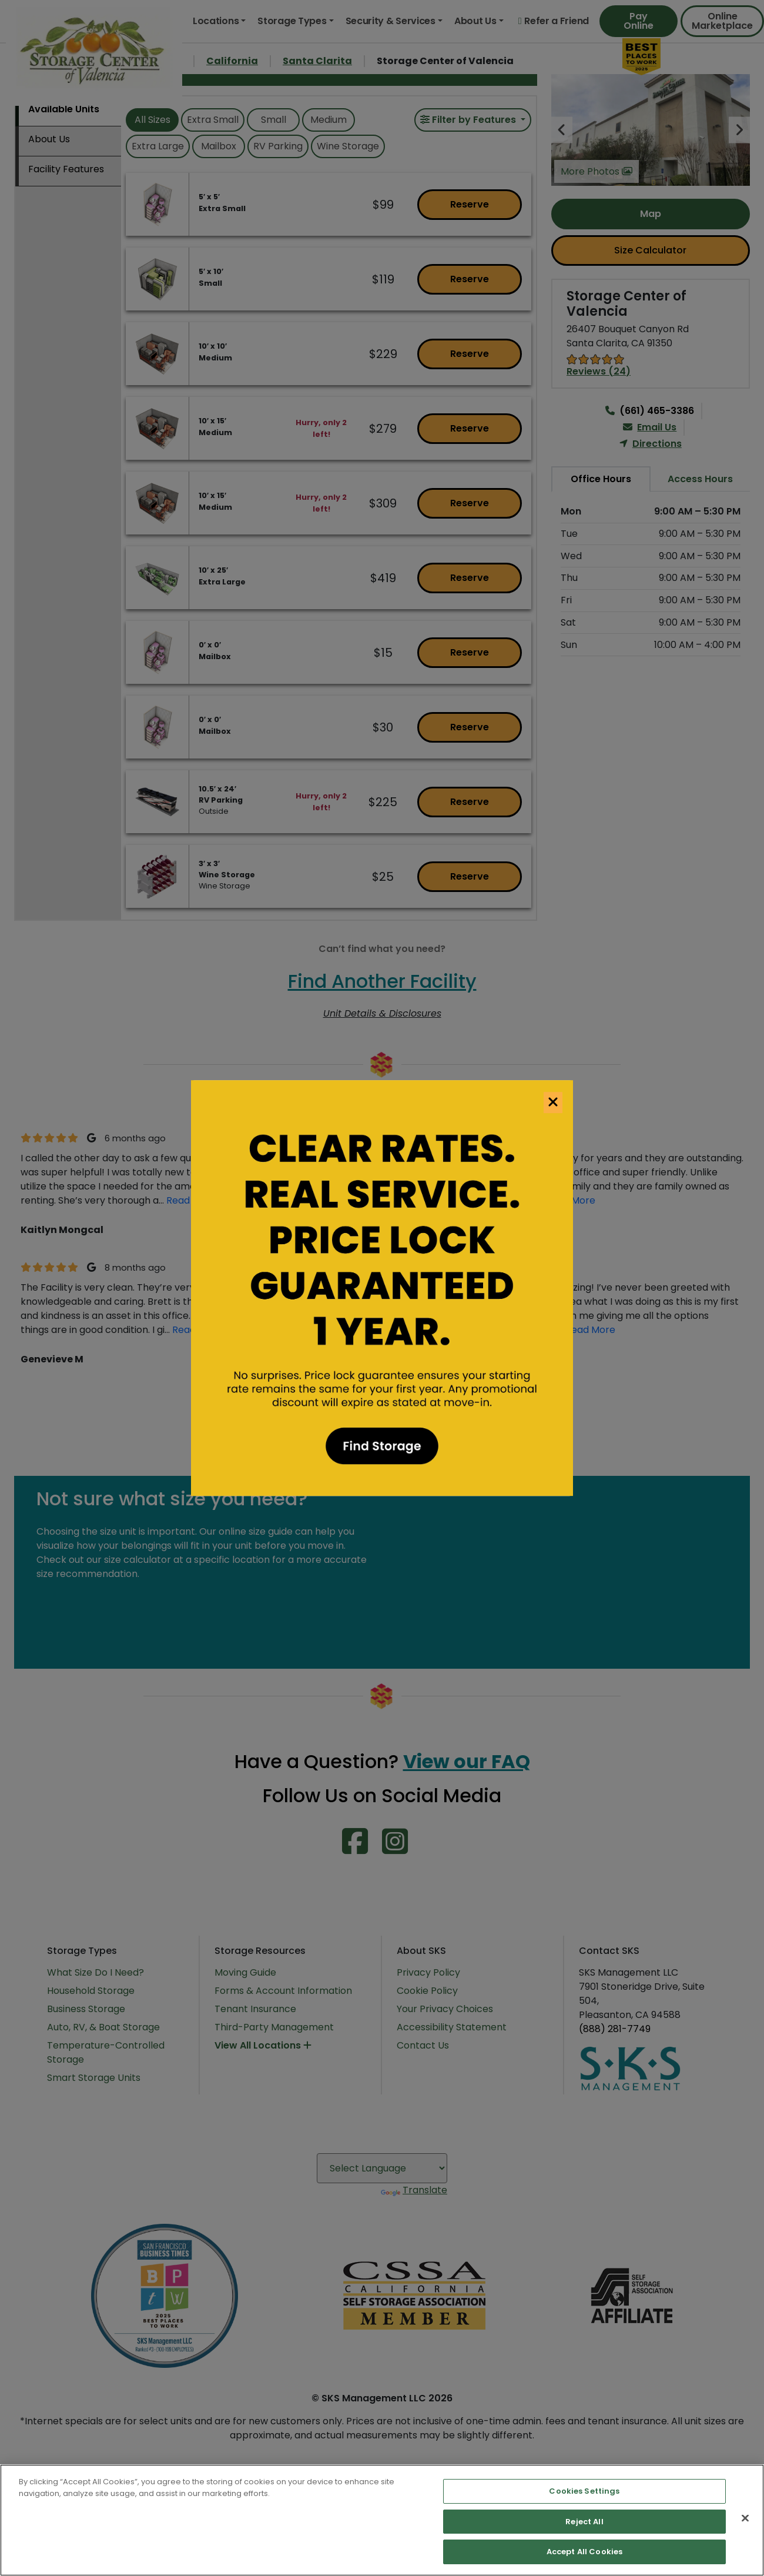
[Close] (745, 2518)
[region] (382, 2520)
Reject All (584, 2521)
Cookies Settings (584, 2491)
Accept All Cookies (584, 2551)
